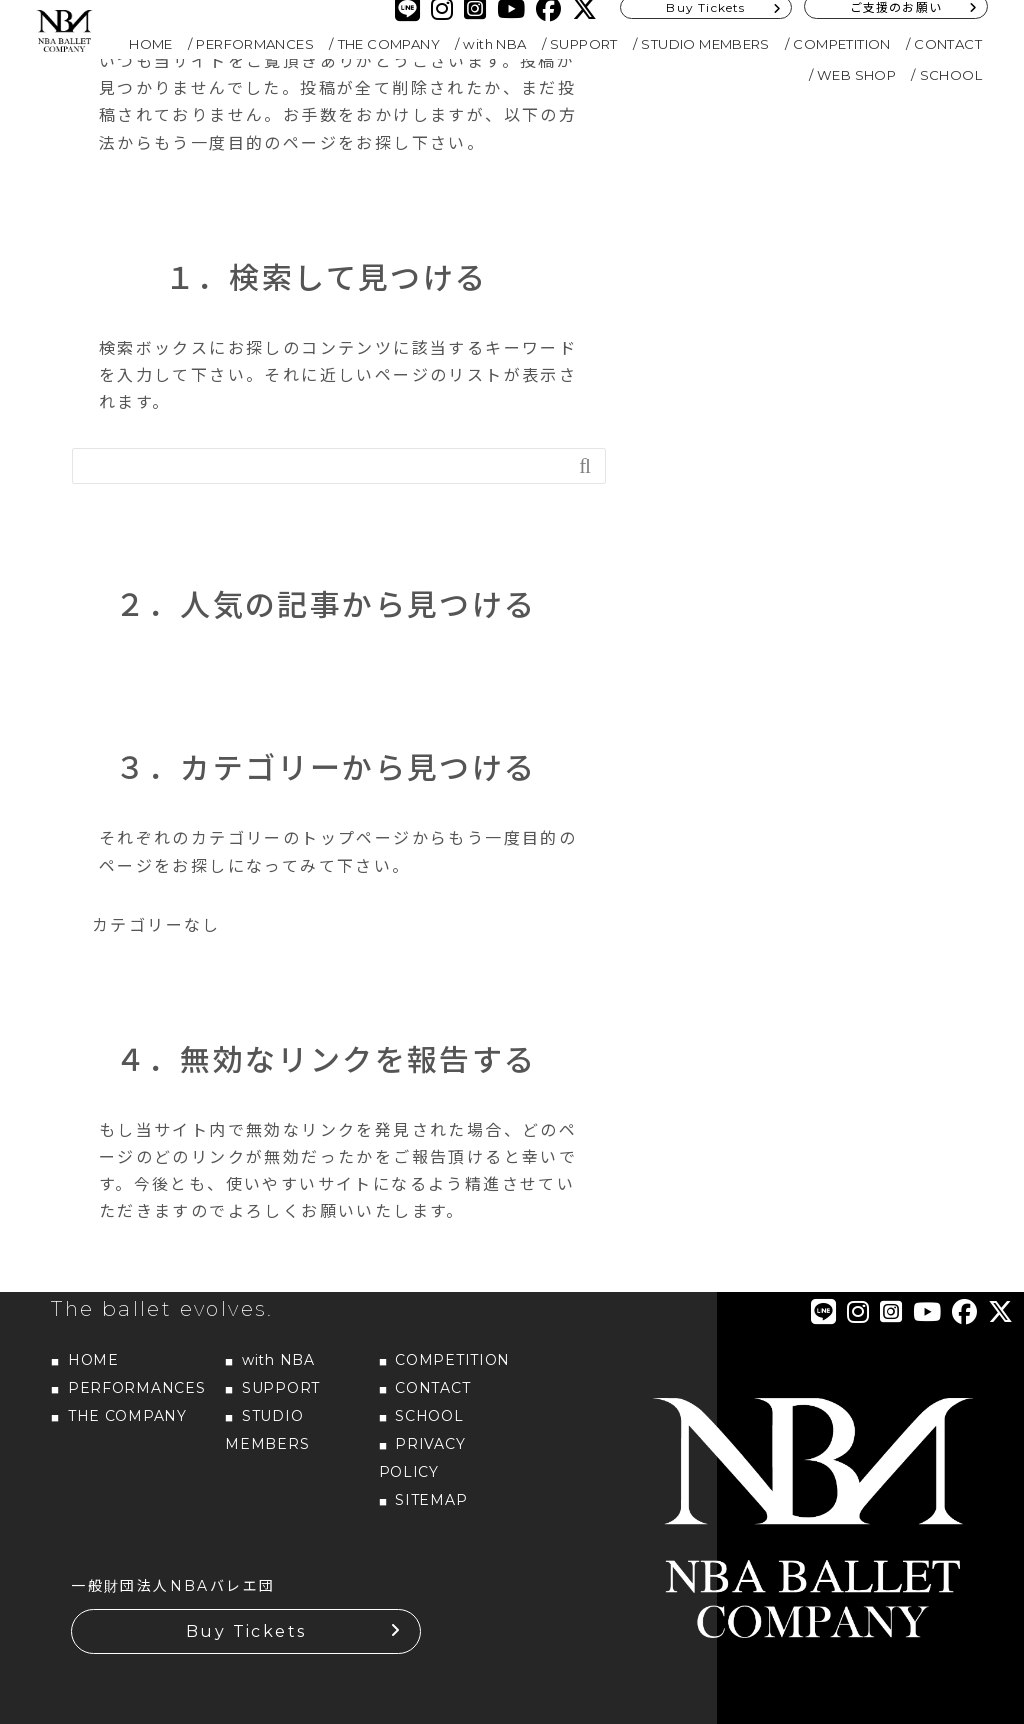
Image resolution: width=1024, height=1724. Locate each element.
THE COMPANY (389, 44)
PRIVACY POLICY (422, 1458)
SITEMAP (431, 1500)
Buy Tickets (246, 1631)
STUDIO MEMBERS (705, 44)
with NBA (494, 44)
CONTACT (948, 44)
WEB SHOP (856, 75)
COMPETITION (841, 44)
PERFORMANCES (255, 44)
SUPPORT (584, 44)
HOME (151, 44)
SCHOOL (951, 75)
